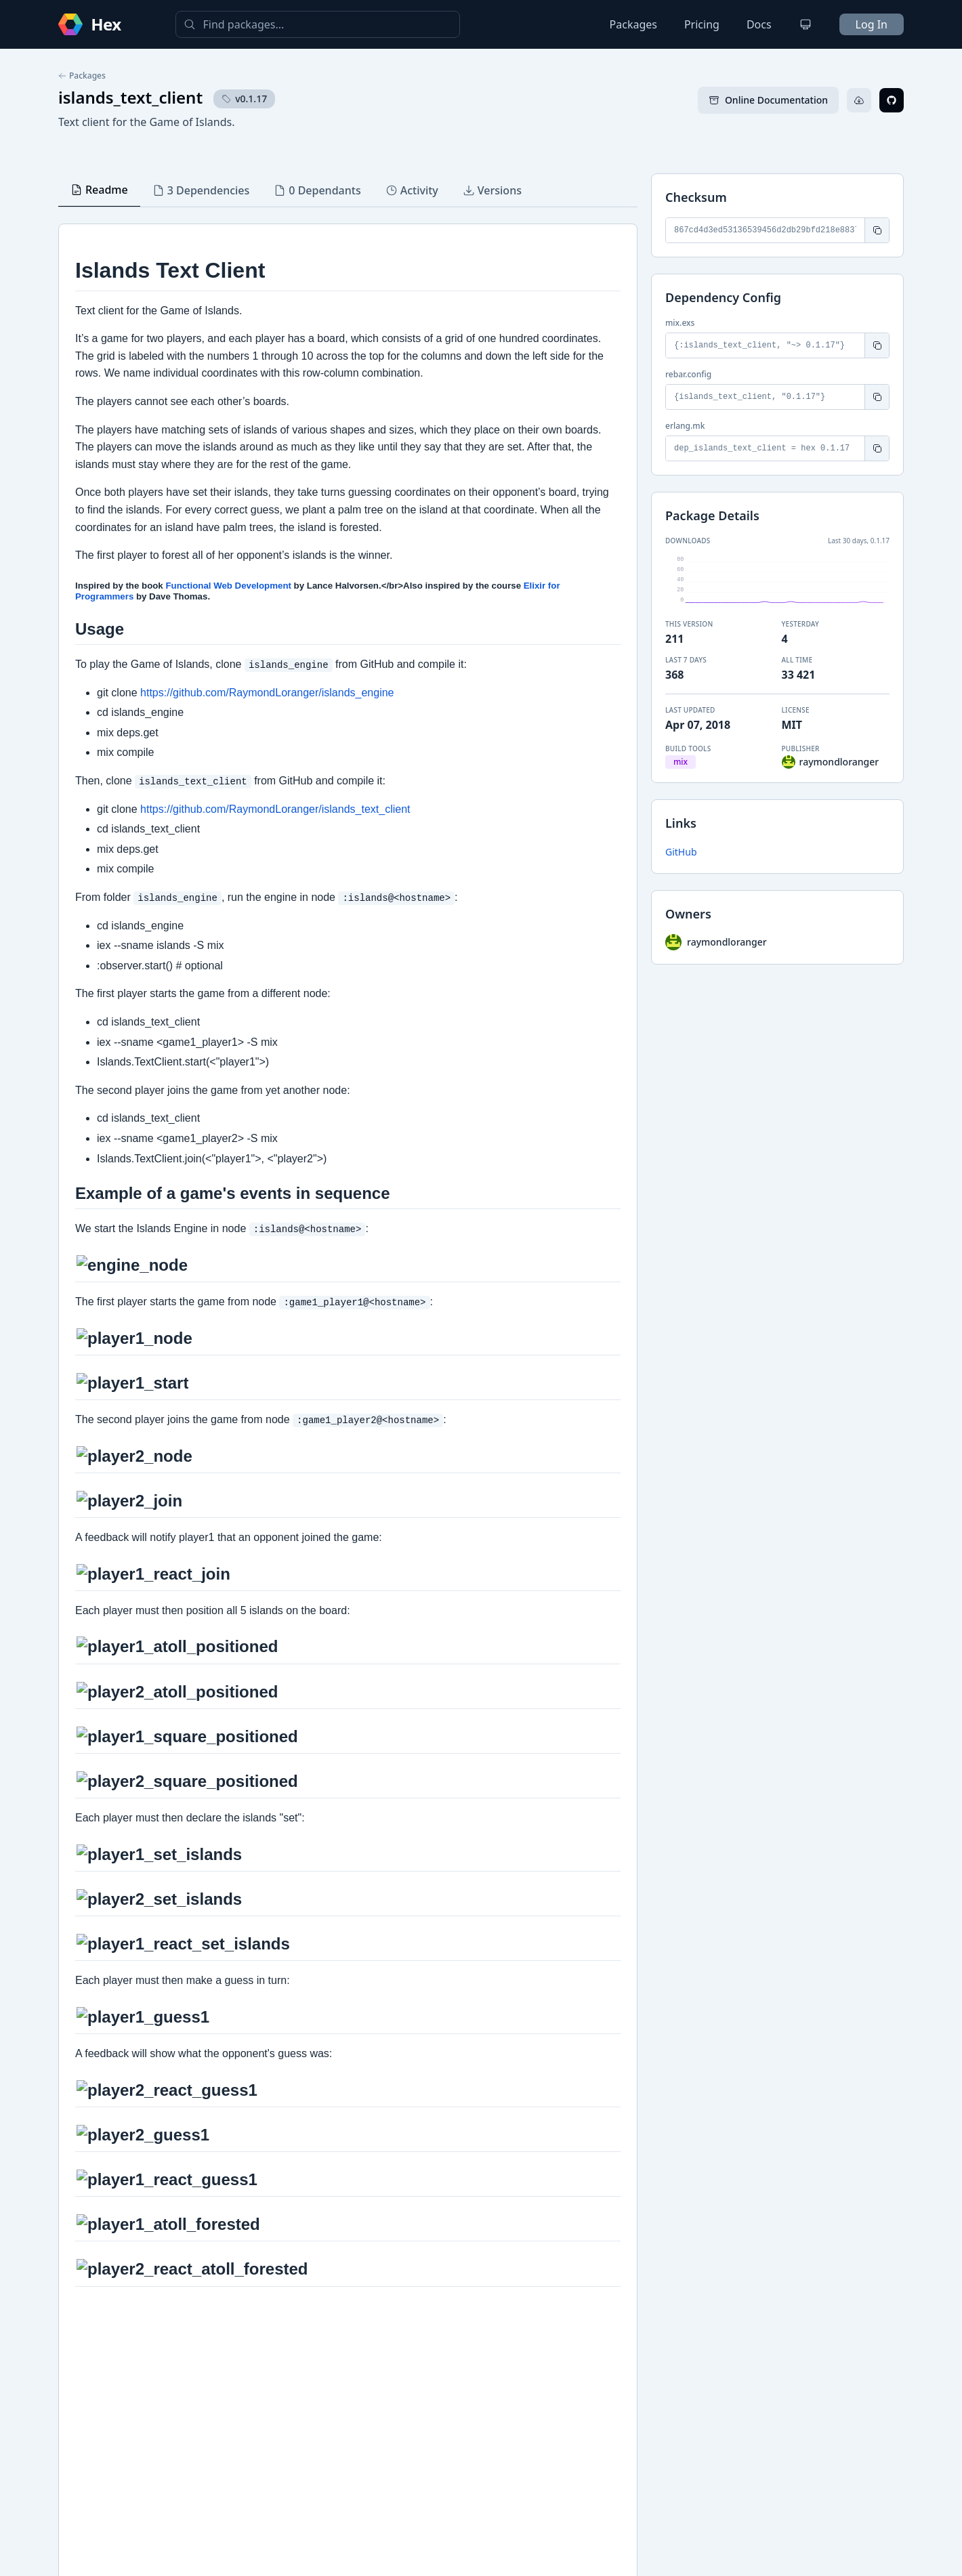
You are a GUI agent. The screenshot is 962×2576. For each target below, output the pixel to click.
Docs (759, 24)
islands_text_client (130, 97)
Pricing (701, 24)
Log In (871, 24)
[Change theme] (805, 24)
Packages (633, 24)
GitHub (681, 851)
